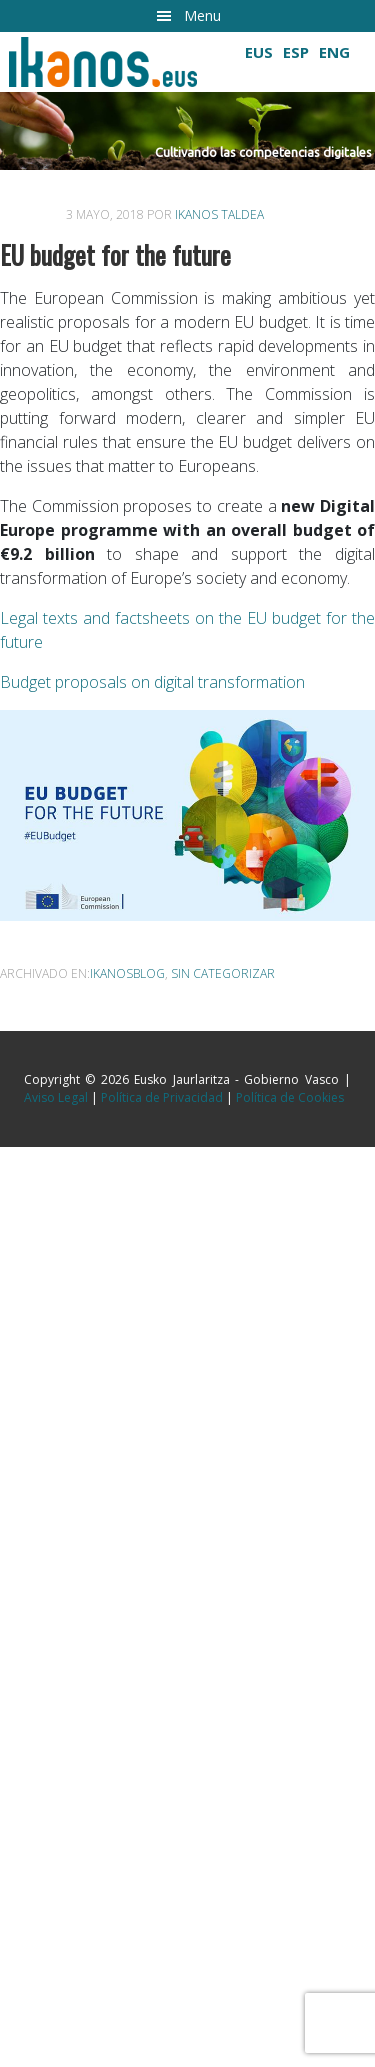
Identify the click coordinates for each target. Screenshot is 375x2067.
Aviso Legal (56, 1097)
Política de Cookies (290, 1097)
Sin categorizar (223, 973)
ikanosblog (127, 973)
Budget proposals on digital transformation (152, 682)
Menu (202, 15)
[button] (187, 131)
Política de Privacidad (162, 1097)
